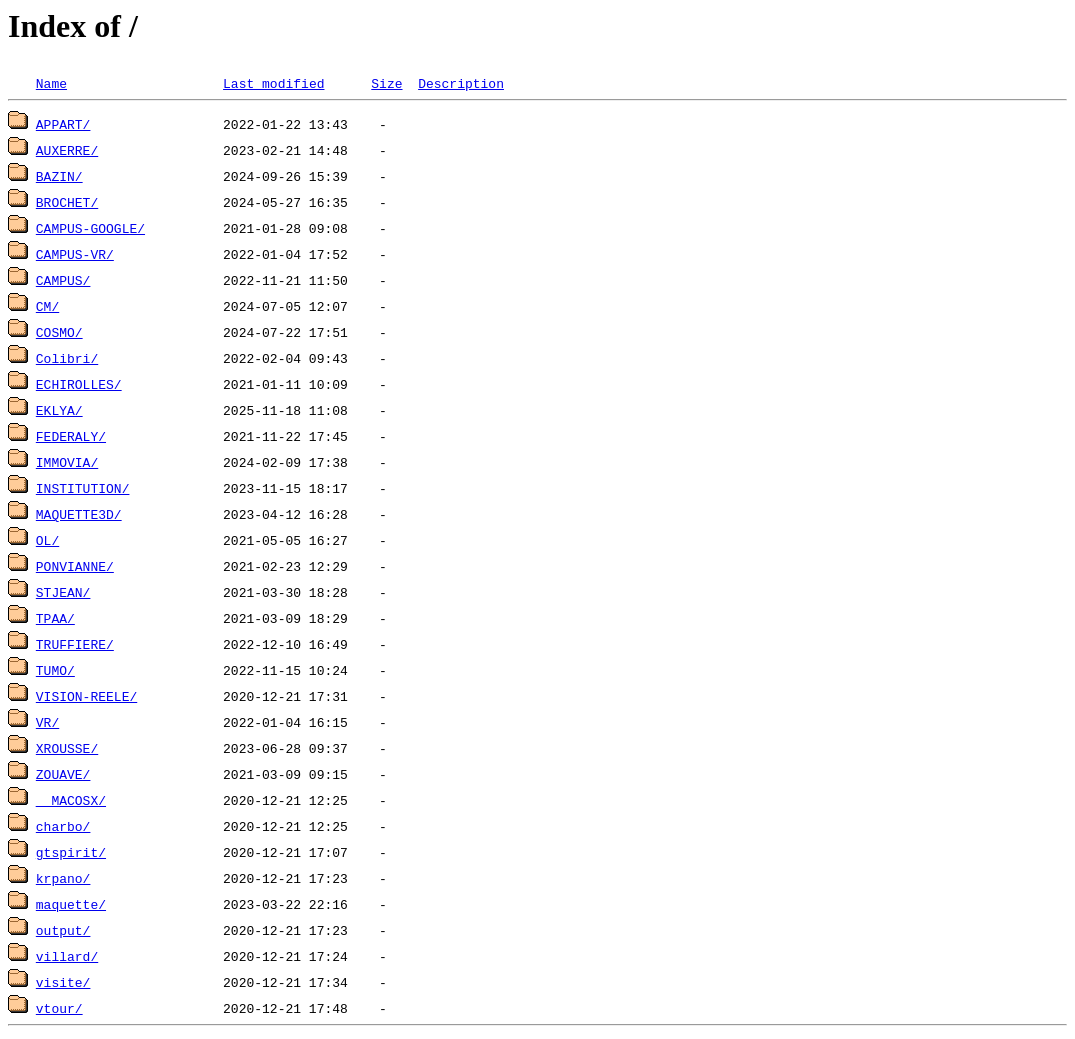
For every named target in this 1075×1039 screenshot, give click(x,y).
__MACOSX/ (71, 800)
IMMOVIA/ (67, 462)
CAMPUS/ (63, 280)
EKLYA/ (59, 410)
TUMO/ (55, 670)
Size (386, 83)
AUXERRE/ (67, 150)
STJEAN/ (63, 592)
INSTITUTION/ (83, 488)
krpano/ (63, 878)
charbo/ (63, 826)
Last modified (273, 83)
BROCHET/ (67, 202)
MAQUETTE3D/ (79, 514)
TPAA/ (55, 618)
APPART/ (63, 124)
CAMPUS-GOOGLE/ (90, 228)
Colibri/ (67, 358)
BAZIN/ (59, 176)
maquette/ (71, 904)
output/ (63, 930)
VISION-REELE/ (86, 696)
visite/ (63, 982)
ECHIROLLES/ (79, 384)
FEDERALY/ (71, 436)
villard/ (67, 956)
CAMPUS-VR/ (75, 254)
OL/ (47, 540)
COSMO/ (59, 332)
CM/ (47, 306)
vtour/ (59, 1008)
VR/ (47, 722)
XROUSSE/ (67, 748)
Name (51, 83)
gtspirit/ (71, 852)
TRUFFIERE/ (75, 644)
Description (461, 83)
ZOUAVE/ (63, 774)
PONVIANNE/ (75, 566)
